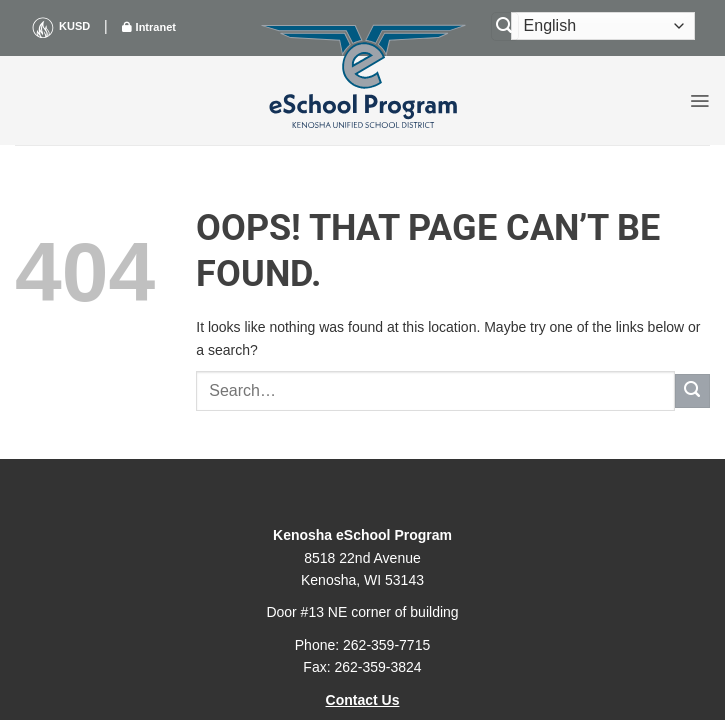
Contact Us (363, 700)
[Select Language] (603, 26)
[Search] (505, 26)
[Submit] (692, 391)
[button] (699, 101)
